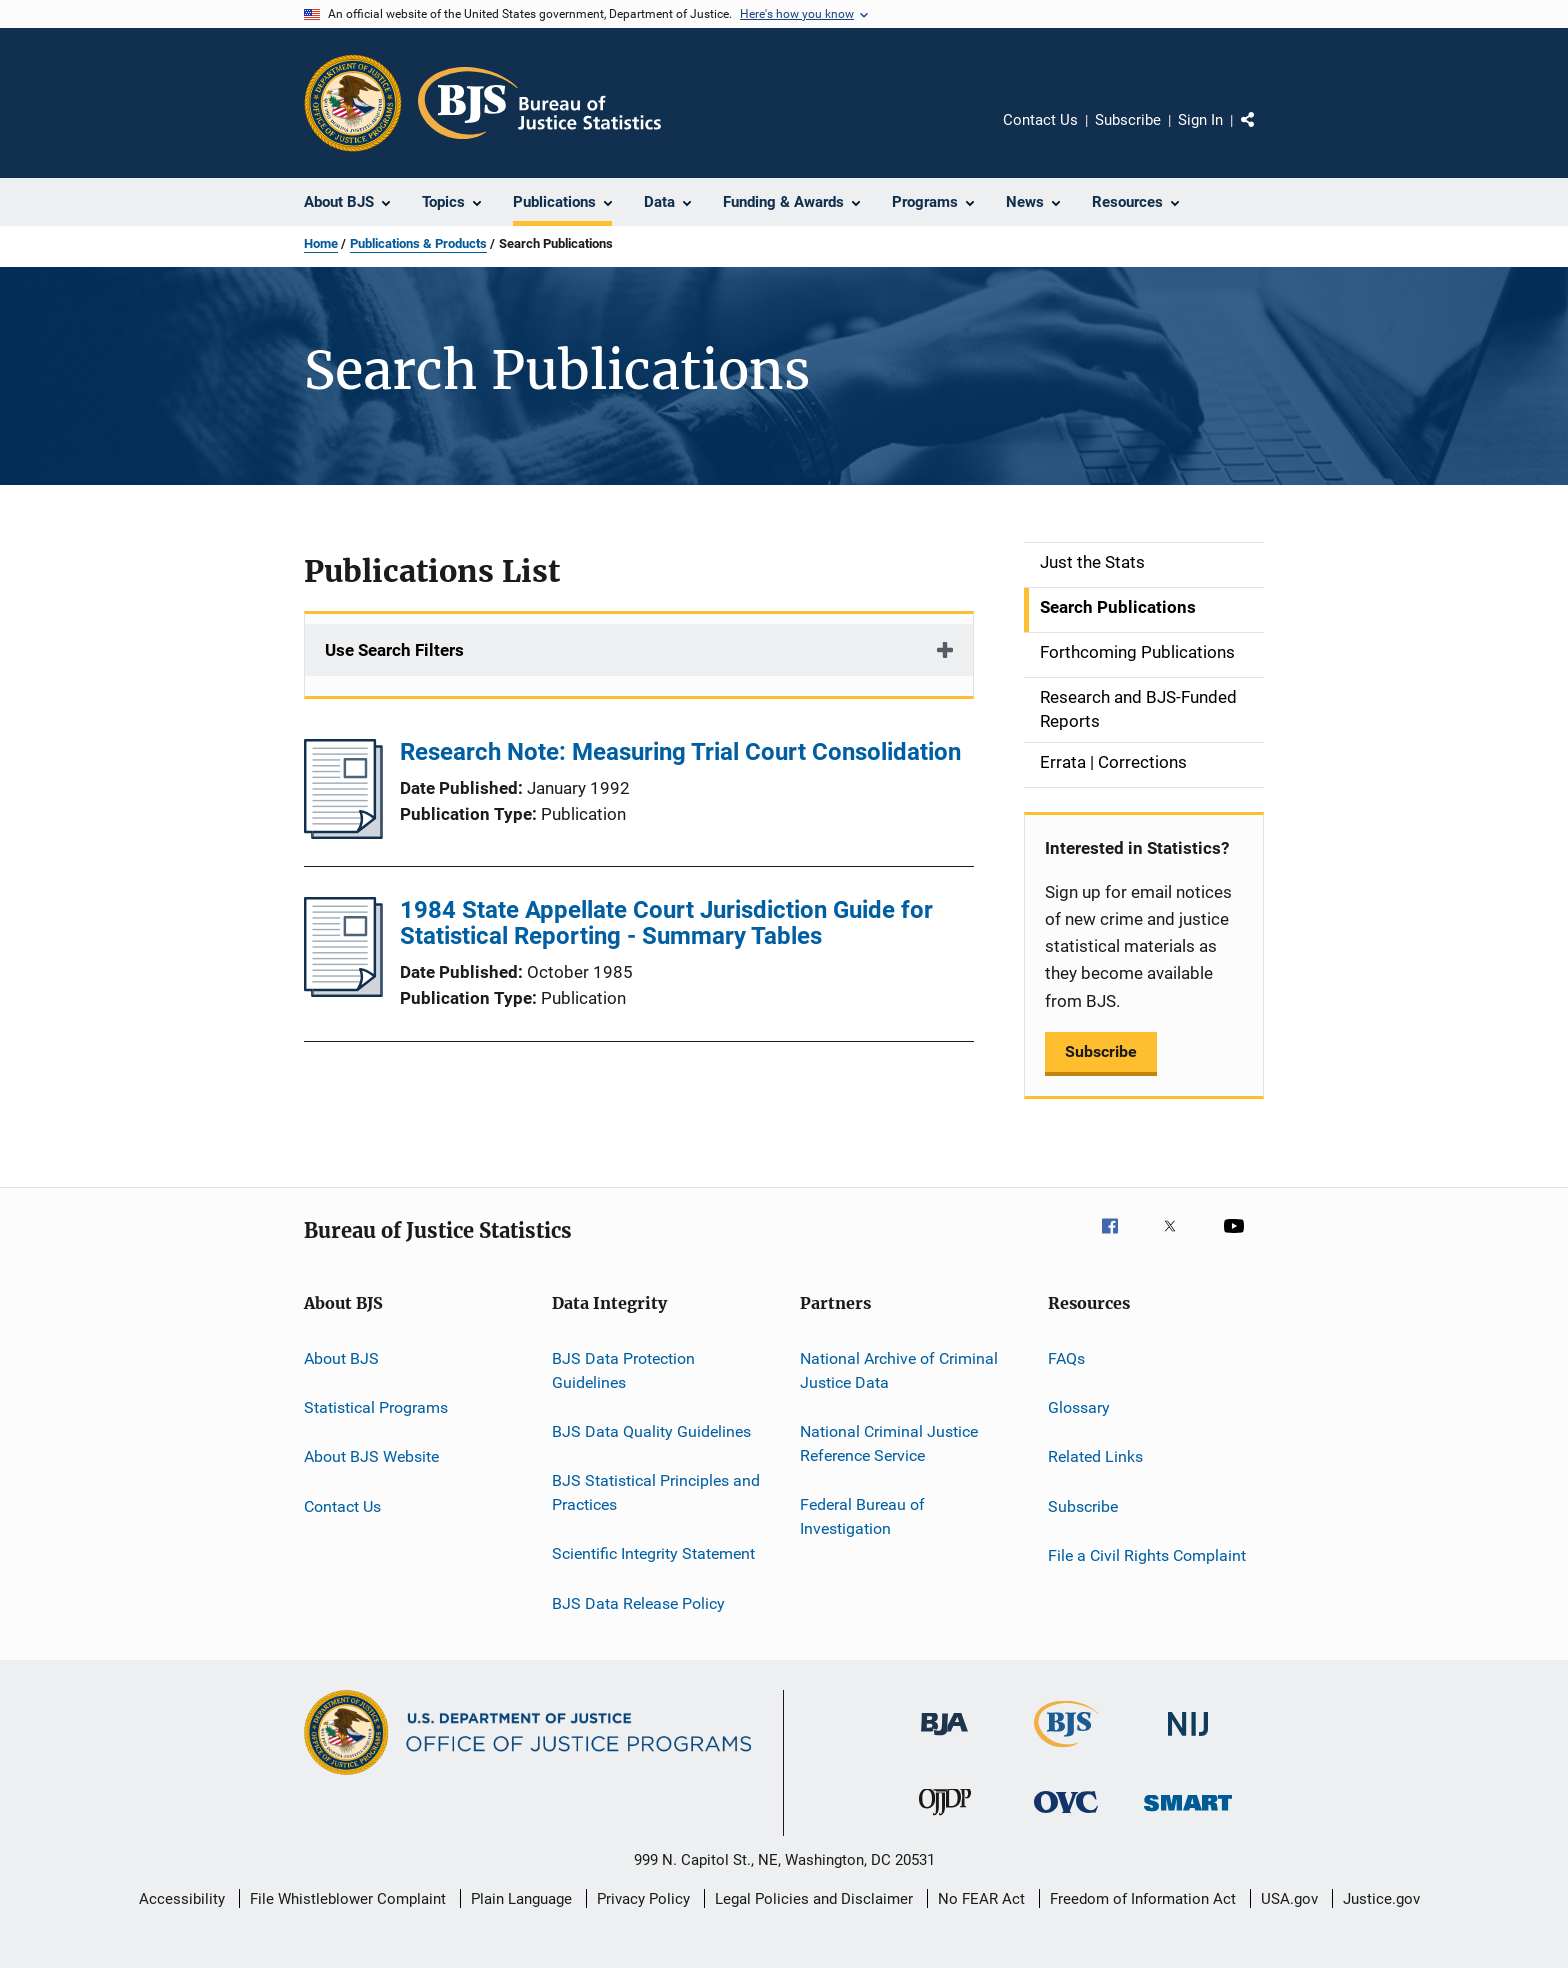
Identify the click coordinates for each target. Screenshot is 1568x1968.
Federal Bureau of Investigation (862, 1516)
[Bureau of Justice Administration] (944, 1739)
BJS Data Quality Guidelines (651, 1431)
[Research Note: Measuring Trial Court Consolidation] (343, 833)
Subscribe (1128, 120)
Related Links (1095, 1456)
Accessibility (182, 1899)
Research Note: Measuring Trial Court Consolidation (680, 752)
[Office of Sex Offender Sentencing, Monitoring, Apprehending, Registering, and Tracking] (1188, 1814)
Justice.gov (1381, 1899)
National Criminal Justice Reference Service (889, 1443)
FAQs (1066, 1358)
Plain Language (521, 1899)
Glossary (1079, 1407)
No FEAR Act (981, 1899)
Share (1264, 134)
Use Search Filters (394, 650)
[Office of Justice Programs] (353, 103)
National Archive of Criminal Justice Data (899, 1370)
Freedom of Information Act (1143, 1899)
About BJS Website (371, 1456)
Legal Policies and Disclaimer (814, 1899)
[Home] (539, 103)
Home (321, 243)
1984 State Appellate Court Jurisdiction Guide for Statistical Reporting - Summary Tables (666, 923)
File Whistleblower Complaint (348, 1899)
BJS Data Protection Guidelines (623, 1370)
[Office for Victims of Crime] (1066, 1816)
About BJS (341, 1358)
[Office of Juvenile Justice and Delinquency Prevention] (945, 1819)
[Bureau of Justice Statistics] (1066, 1751)
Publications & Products (418, 243)
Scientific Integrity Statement (653, 1553)
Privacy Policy (643, 1899)
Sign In (1200, 120)
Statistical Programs (376, 1407)
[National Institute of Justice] (1188, 1739)
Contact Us (1040, 120)
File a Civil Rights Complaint (1147, 1555)
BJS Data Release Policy (638, 1603)
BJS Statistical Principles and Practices (656, 1492)
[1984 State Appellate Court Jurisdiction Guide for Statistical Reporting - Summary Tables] (343, 991)
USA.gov (1289, 1899)
